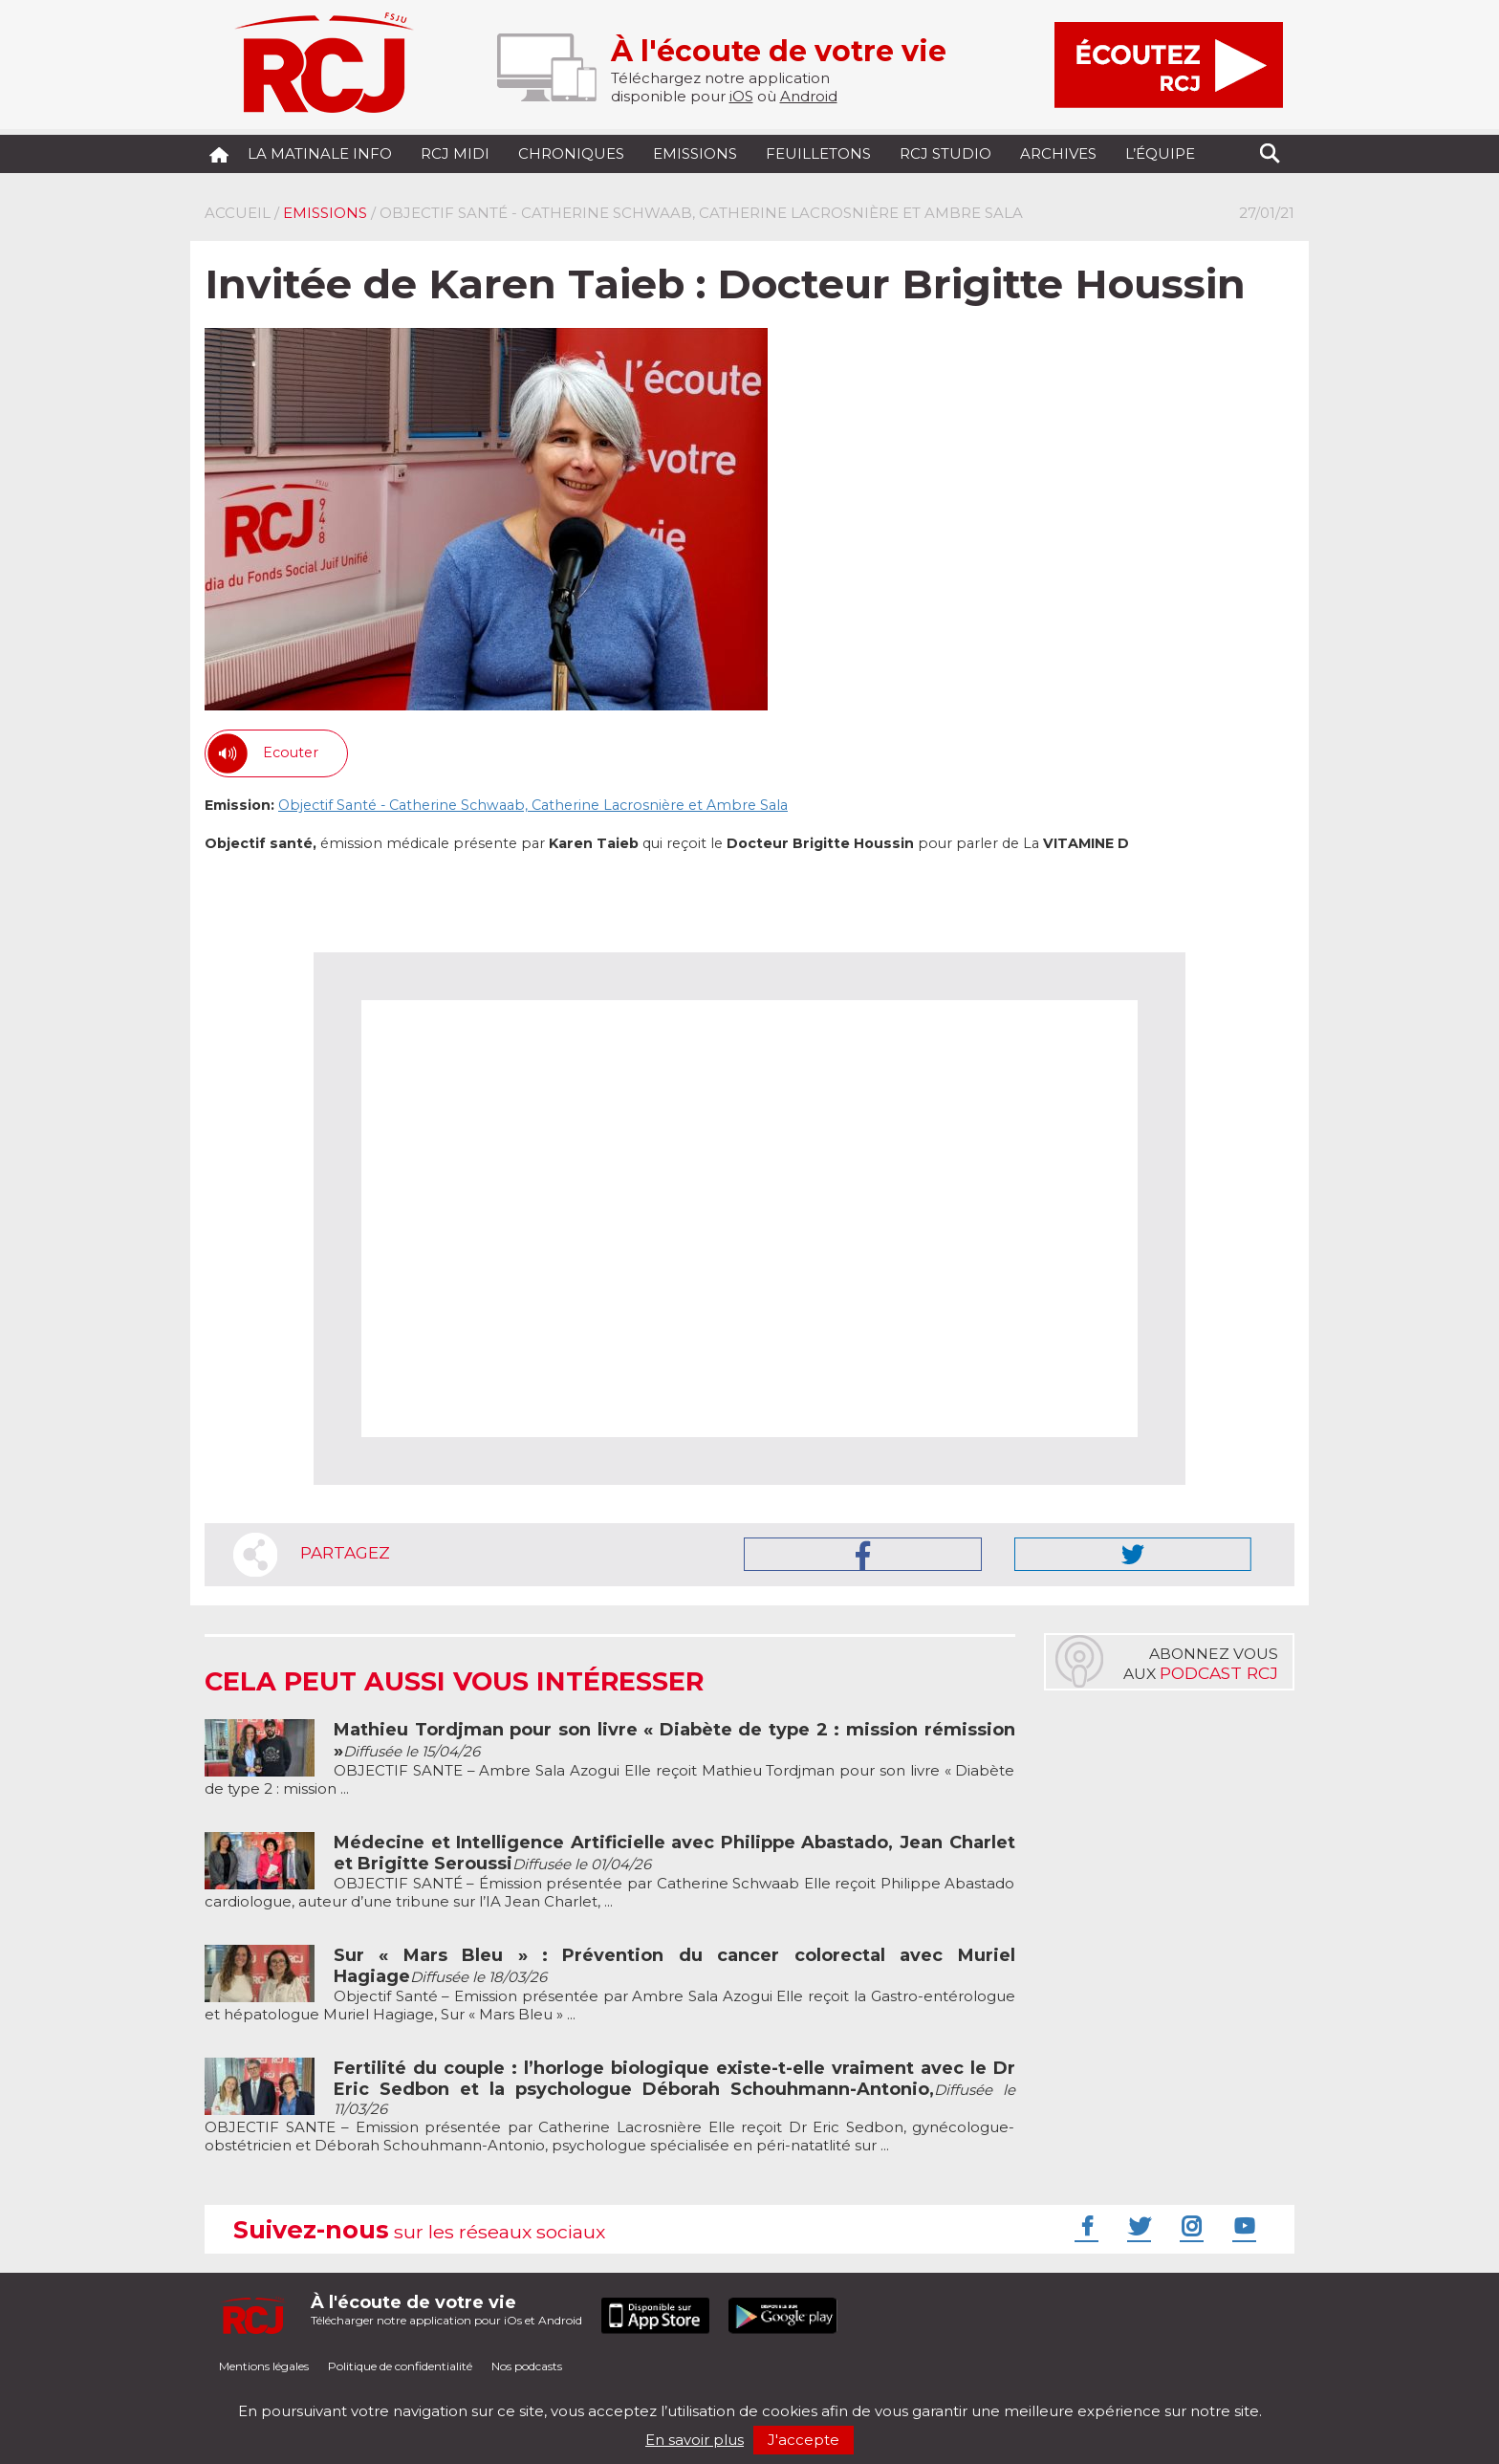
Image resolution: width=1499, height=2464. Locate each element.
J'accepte (803, 2440)
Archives (1058, 153)
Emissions (695, 153)
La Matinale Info (320, 153)
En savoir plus (694, 2440)
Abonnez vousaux (1200, 1664)
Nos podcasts (526, 2366)
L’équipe (1160, 153)
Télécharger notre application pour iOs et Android (446, 2309)
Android (808, 96)
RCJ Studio (945, 153)
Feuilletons (818, 153)
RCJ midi (455, 153)
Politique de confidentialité (400, 2366)
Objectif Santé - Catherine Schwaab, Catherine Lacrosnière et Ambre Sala (533, 805)
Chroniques (571, 153)
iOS (741, 96)
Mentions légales (264, 2366)
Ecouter (290, 752)
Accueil (238, 213)
